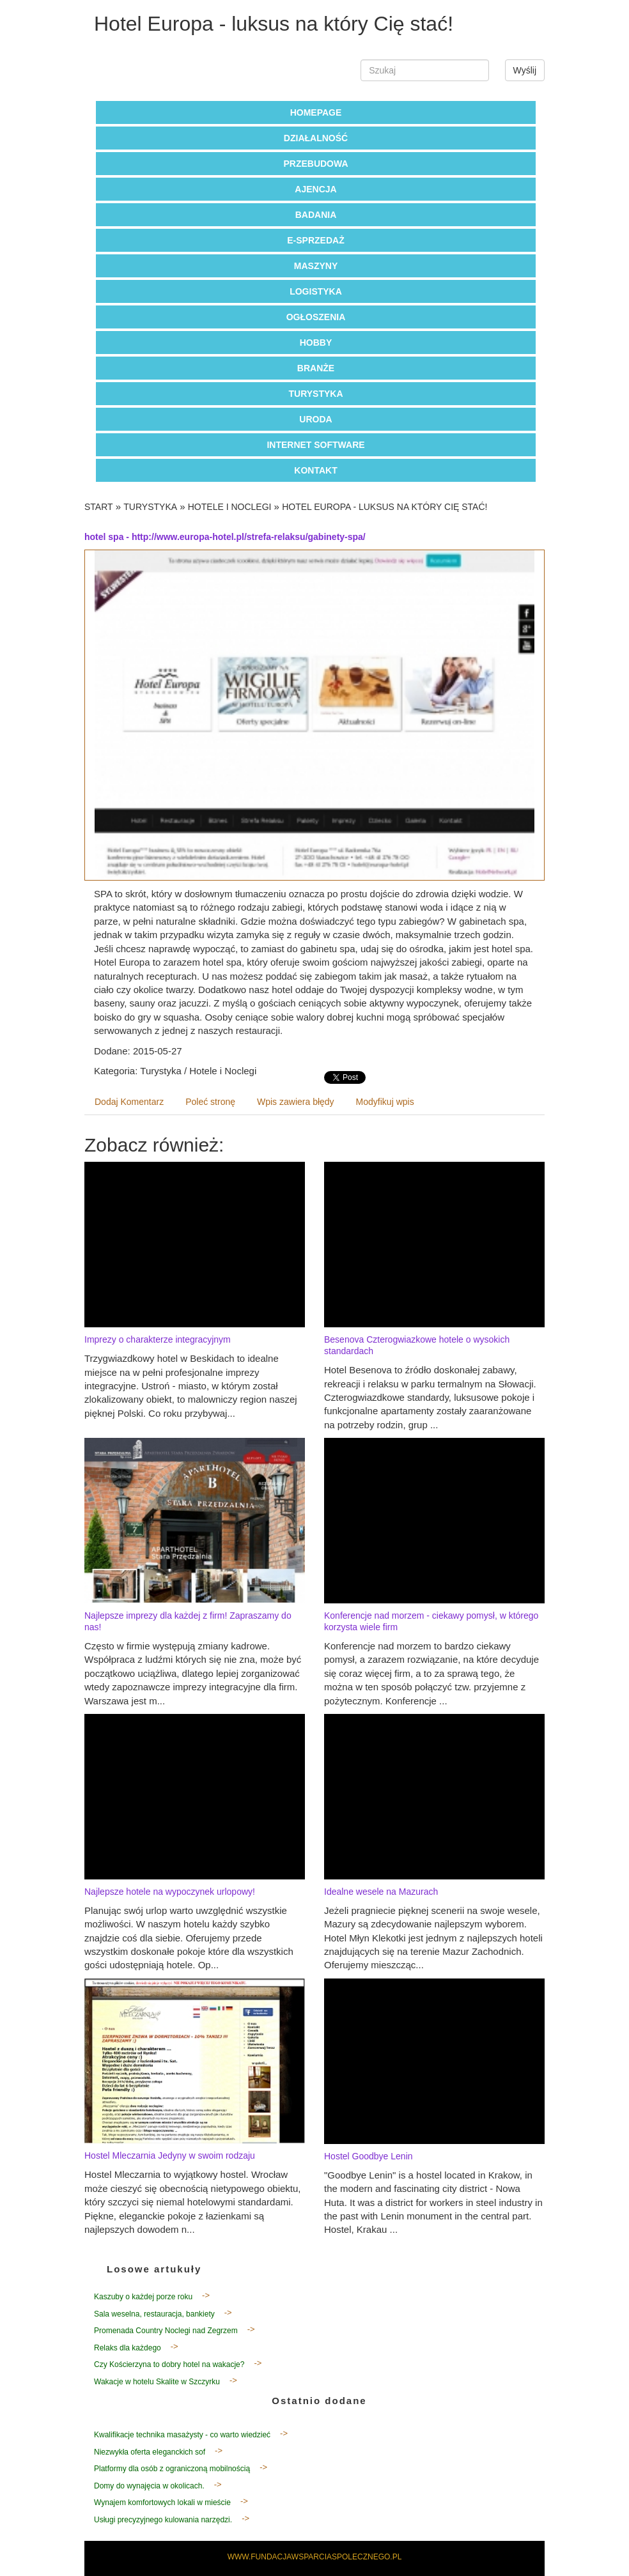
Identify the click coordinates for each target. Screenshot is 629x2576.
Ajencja (315, 189)
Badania (316, 215)
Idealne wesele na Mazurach (381, 1891)
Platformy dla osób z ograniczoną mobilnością (172, 2468)
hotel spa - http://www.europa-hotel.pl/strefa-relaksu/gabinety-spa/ (225, 537)
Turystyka (315, 394)
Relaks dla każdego (127, 2347)
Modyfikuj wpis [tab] (385, 1102)
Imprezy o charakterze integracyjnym (157, 1339)
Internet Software (315, 445)
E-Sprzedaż (315, 240)
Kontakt (315, 470)
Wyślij (524, 70)
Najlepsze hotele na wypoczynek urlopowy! (169, 1891)
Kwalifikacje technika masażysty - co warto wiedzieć (182, 2434)
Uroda (315, 419)
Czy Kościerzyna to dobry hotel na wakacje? (169, 2364)
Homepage (316, 112)
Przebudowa (315, 163)
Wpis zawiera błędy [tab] (295, 1102)
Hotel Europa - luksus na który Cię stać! (384, 507)
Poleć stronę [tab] (210, 1102)
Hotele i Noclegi (230, 507)
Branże (315, 368)
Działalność (316, 138)
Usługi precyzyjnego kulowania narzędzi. (163, 2519)
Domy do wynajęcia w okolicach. (149, 2485)
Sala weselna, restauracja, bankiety (154, 2314)
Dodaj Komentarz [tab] (129, 1102)
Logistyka (316, 291)
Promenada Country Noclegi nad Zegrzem (166, 2330)
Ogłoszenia (316, 317)
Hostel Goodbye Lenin (368, 2156)
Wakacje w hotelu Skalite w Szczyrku (157, 2381)
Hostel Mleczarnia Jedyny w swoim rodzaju (169, 2155)
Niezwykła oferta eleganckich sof (149, 2452)
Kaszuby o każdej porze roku (143, 2296)
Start (98, 507)
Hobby (316, 342)
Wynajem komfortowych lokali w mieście (162, 2502)
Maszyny (316, 266)
